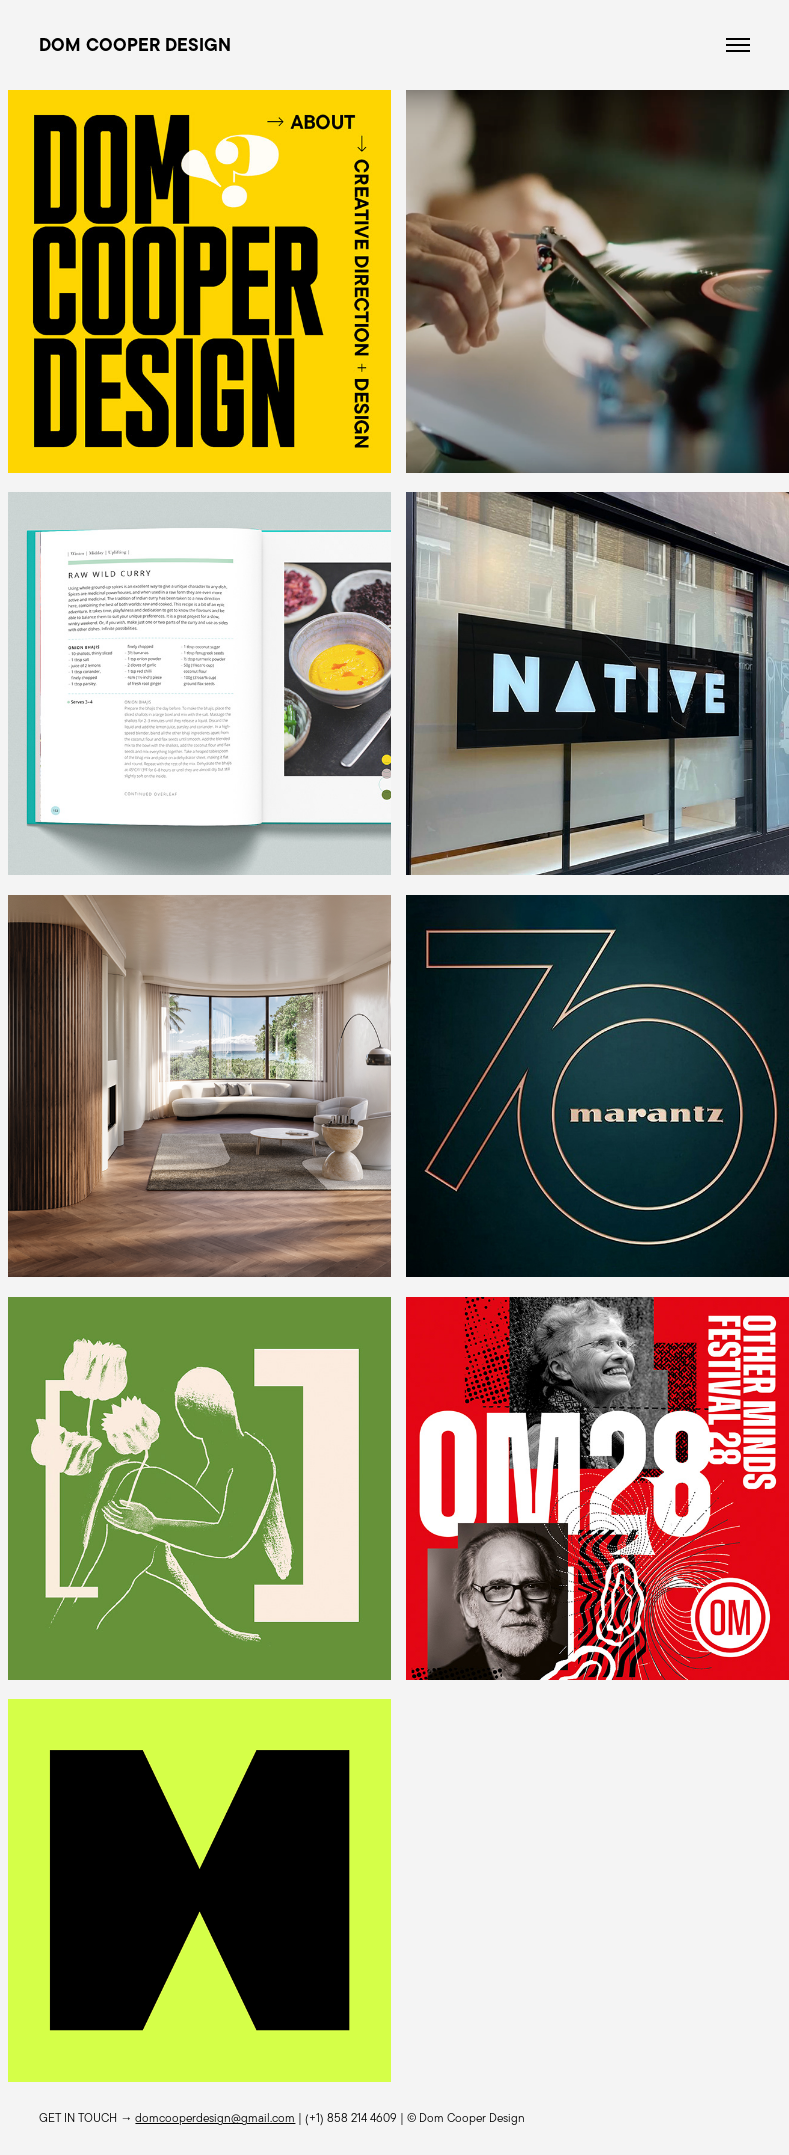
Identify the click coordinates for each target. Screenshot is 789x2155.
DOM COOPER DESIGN (135, 45)
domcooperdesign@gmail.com (215, 2118)
